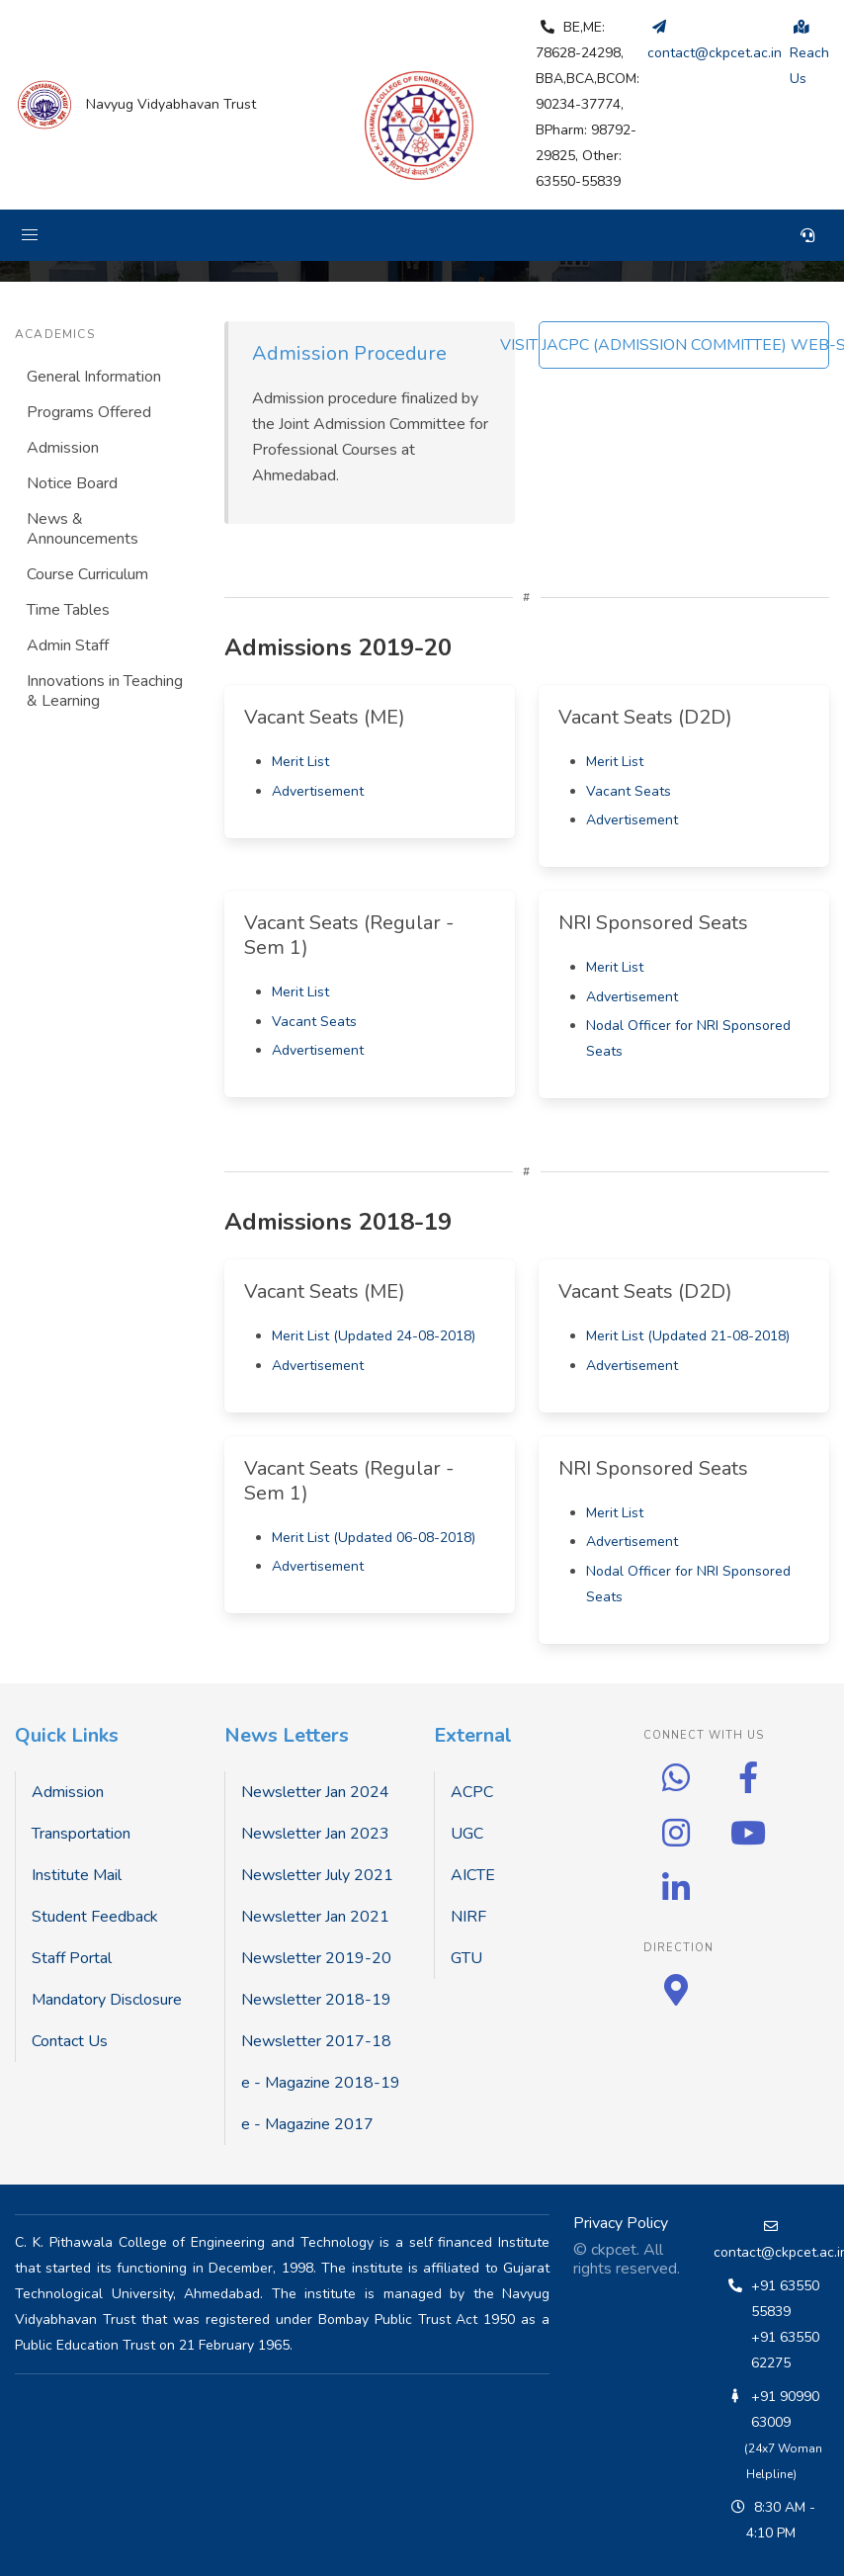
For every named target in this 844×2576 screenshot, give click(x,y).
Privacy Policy (620, 2223)
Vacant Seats (628, 791)
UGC (467, 1834)
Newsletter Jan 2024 (315, 1792)
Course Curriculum (87, 574)
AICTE (473, 1875)
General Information (94, 376)
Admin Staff (68, 645)
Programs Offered (89, 412)
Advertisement (318, 791)
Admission (63, 448)
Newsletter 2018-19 (316, 2000)
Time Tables (68, 610)
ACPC (472, 1792)
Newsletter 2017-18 (316, 2041)
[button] (29, 235)
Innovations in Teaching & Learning (105, 691)
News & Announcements (82, 529)
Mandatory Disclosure (107, 2000)
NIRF (468, 1917)
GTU (466, 1958)
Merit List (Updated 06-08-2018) (373, 1537)
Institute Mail (77, 1875)
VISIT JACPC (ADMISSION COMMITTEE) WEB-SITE (684, 345)
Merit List (300, 761)
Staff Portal (72, 1958)
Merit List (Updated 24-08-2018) (373, 1336)
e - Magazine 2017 (307, 2124)
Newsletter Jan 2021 (315, 1917)
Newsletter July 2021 (317, 1875)
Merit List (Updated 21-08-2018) (688, 1336)
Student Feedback (95, 1917)
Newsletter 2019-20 (316, 1958)
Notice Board (72, 483)
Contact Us (70, 2041)
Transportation (81, 1834)
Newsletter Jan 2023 (315, 1834)
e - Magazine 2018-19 (320, 2083)
